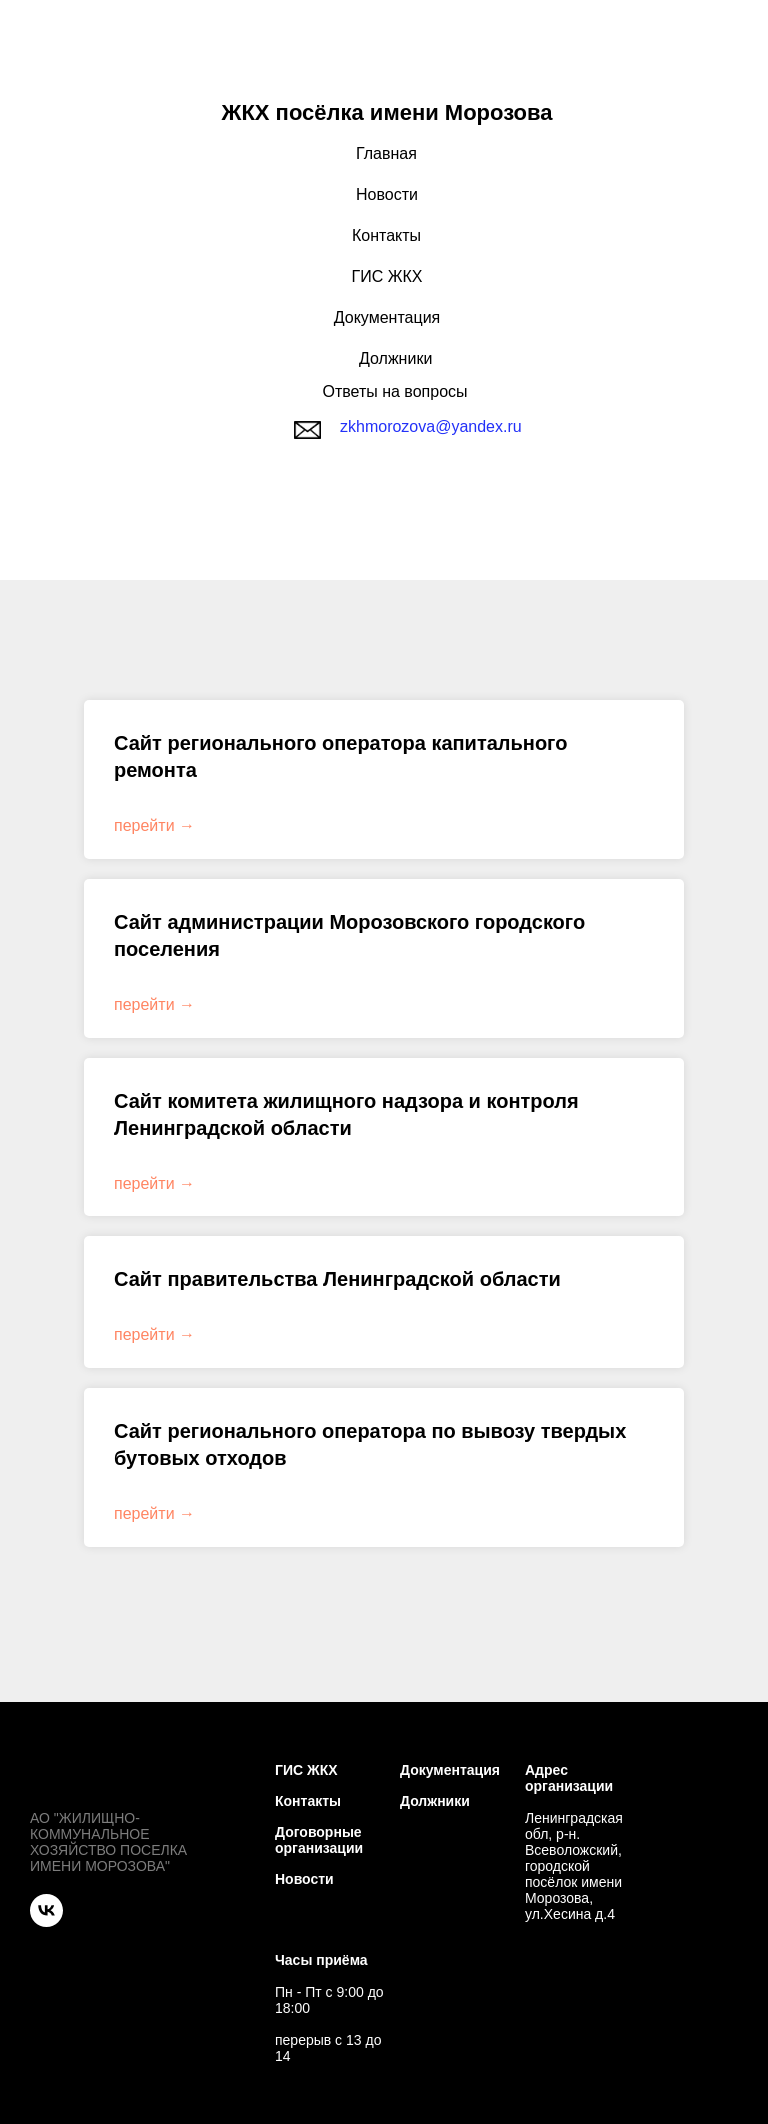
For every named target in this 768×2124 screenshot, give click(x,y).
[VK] (46, 1910)
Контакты (386, 235)
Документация (387, 317)
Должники (395, 358)
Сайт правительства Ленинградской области (337, 1279)
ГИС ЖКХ (387, 276)
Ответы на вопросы (394, 391)
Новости (387, 194)
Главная (386, 153)
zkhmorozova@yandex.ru (431, 426)
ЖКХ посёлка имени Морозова (387, 112)
